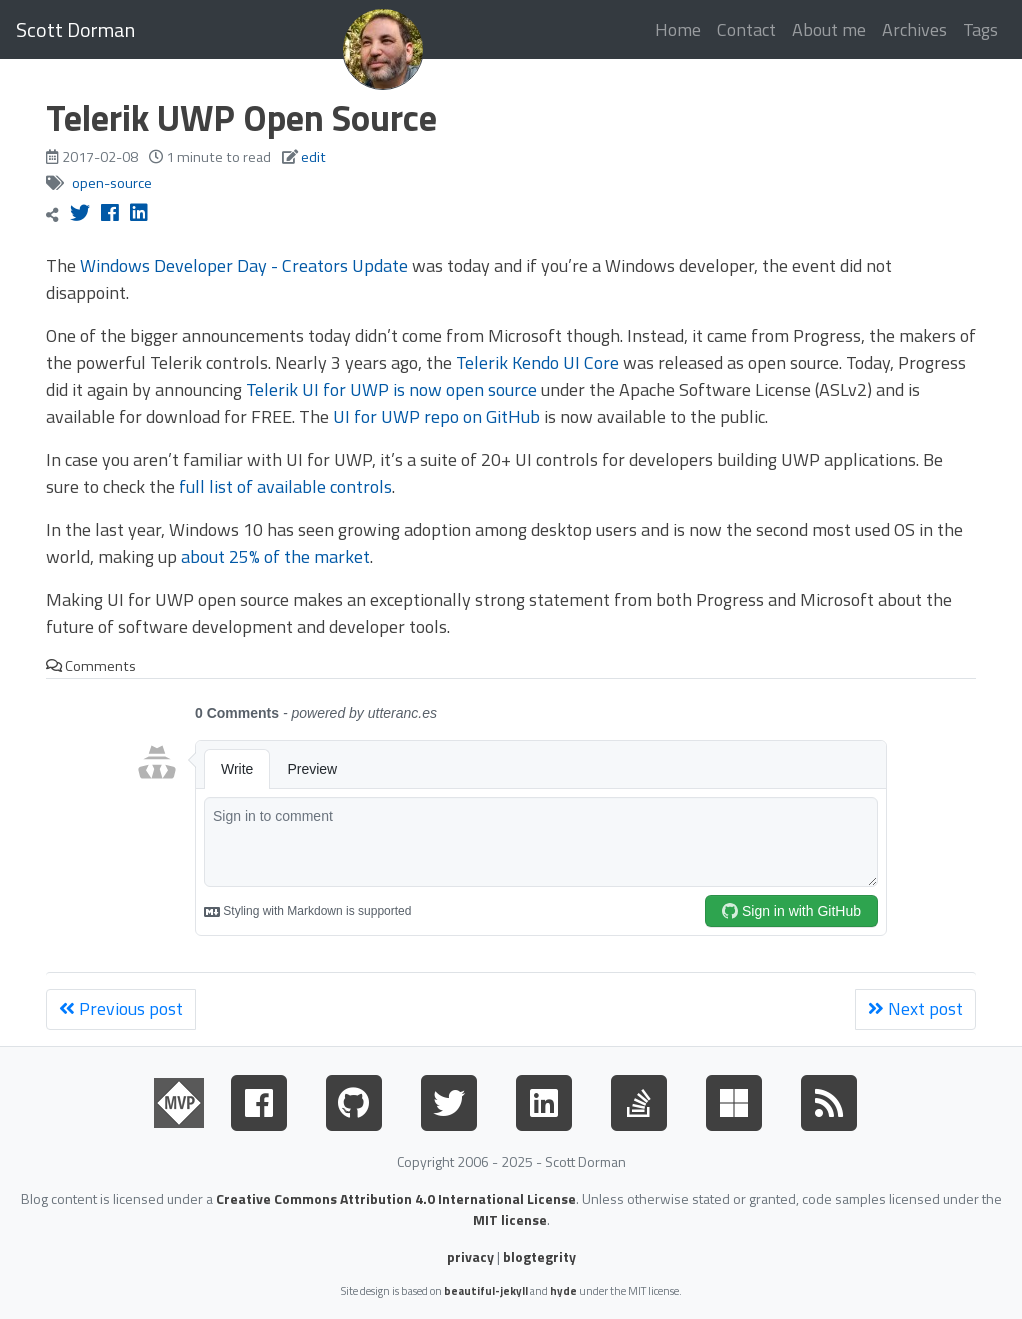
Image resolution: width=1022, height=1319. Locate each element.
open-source (112, 183)
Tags (980, 29)
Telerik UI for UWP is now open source (391, 389)
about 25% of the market (275, 556)
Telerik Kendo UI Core (537, 362)
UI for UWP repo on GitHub (436, 416)
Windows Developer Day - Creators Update (244, 265)
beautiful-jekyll (486, 1290)
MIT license (510, 1219)
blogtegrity (539, 1256)
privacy (470, 1256)
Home (678, 29)
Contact (746, 29)
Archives (914, 29)
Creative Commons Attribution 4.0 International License (396, 1198)
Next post (915, 1008)
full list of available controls (285, 486)
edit (313, 157)
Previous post (121, 1008)
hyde (563, 1290)
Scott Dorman (75, 29)
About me (829, 29)
